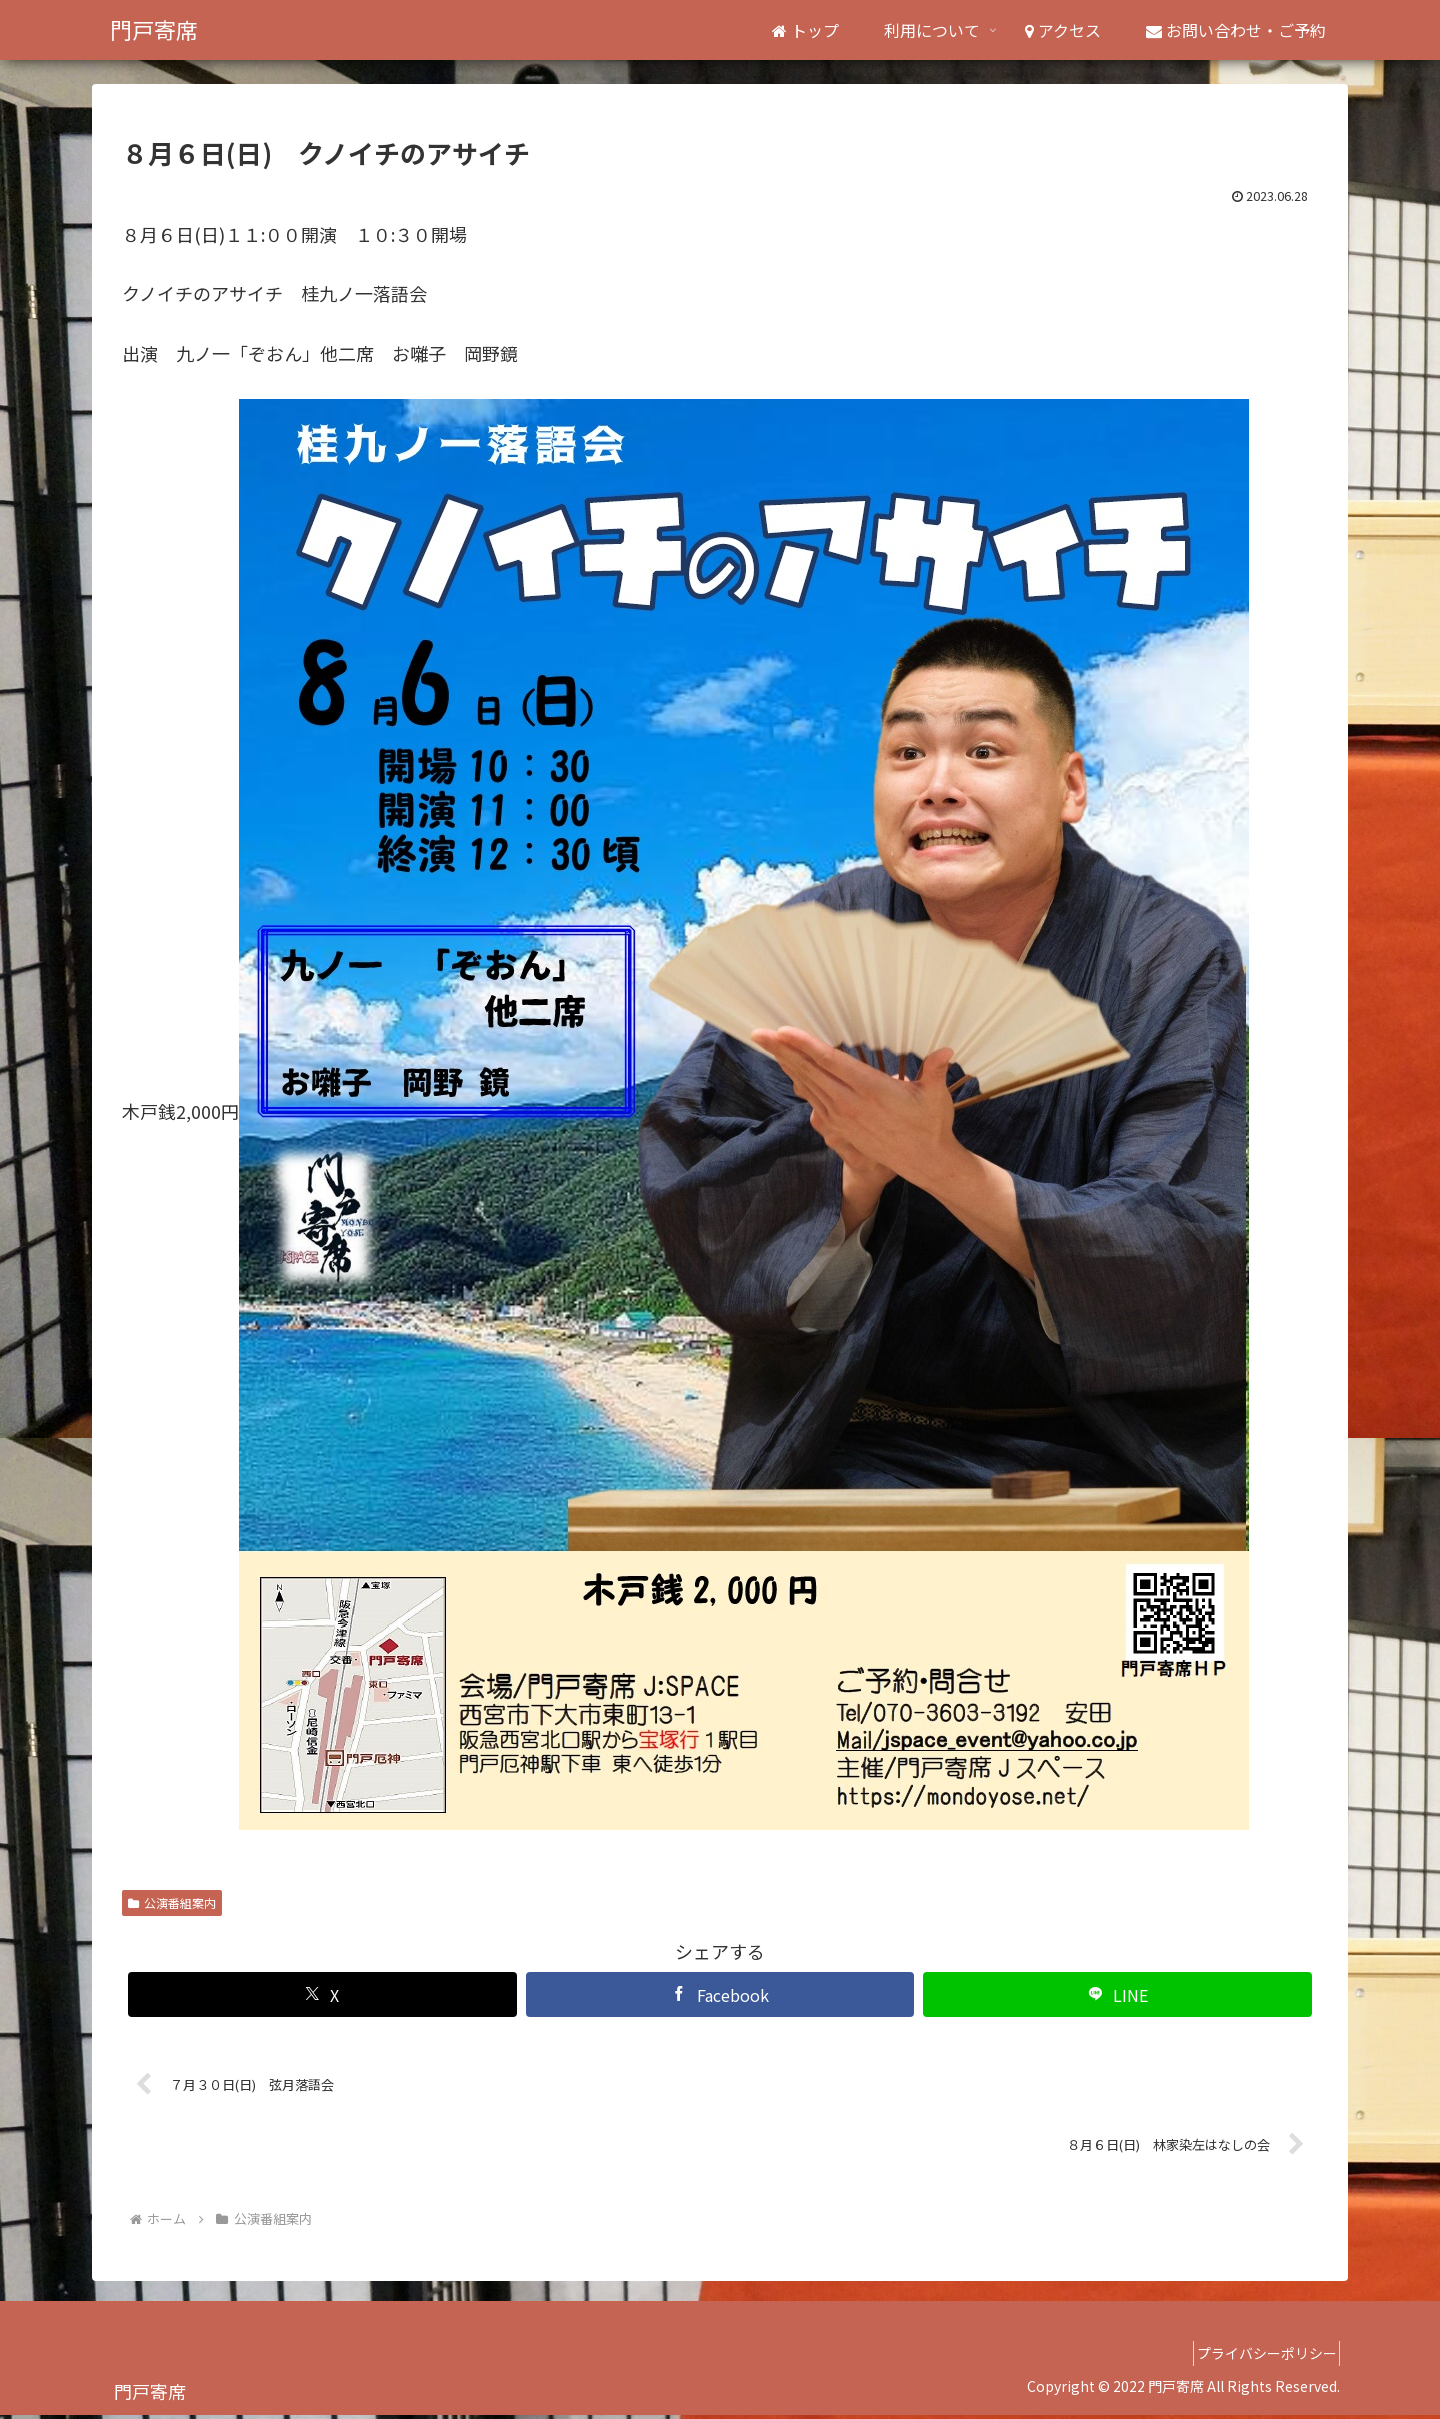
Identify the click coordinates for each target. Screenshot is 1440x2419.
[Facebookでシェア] (720, 1994)
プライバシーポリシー (1259, 2357)
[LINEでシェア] (1117, 1994)
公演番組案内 (172, 1902)
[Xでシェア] (322, 1994)
